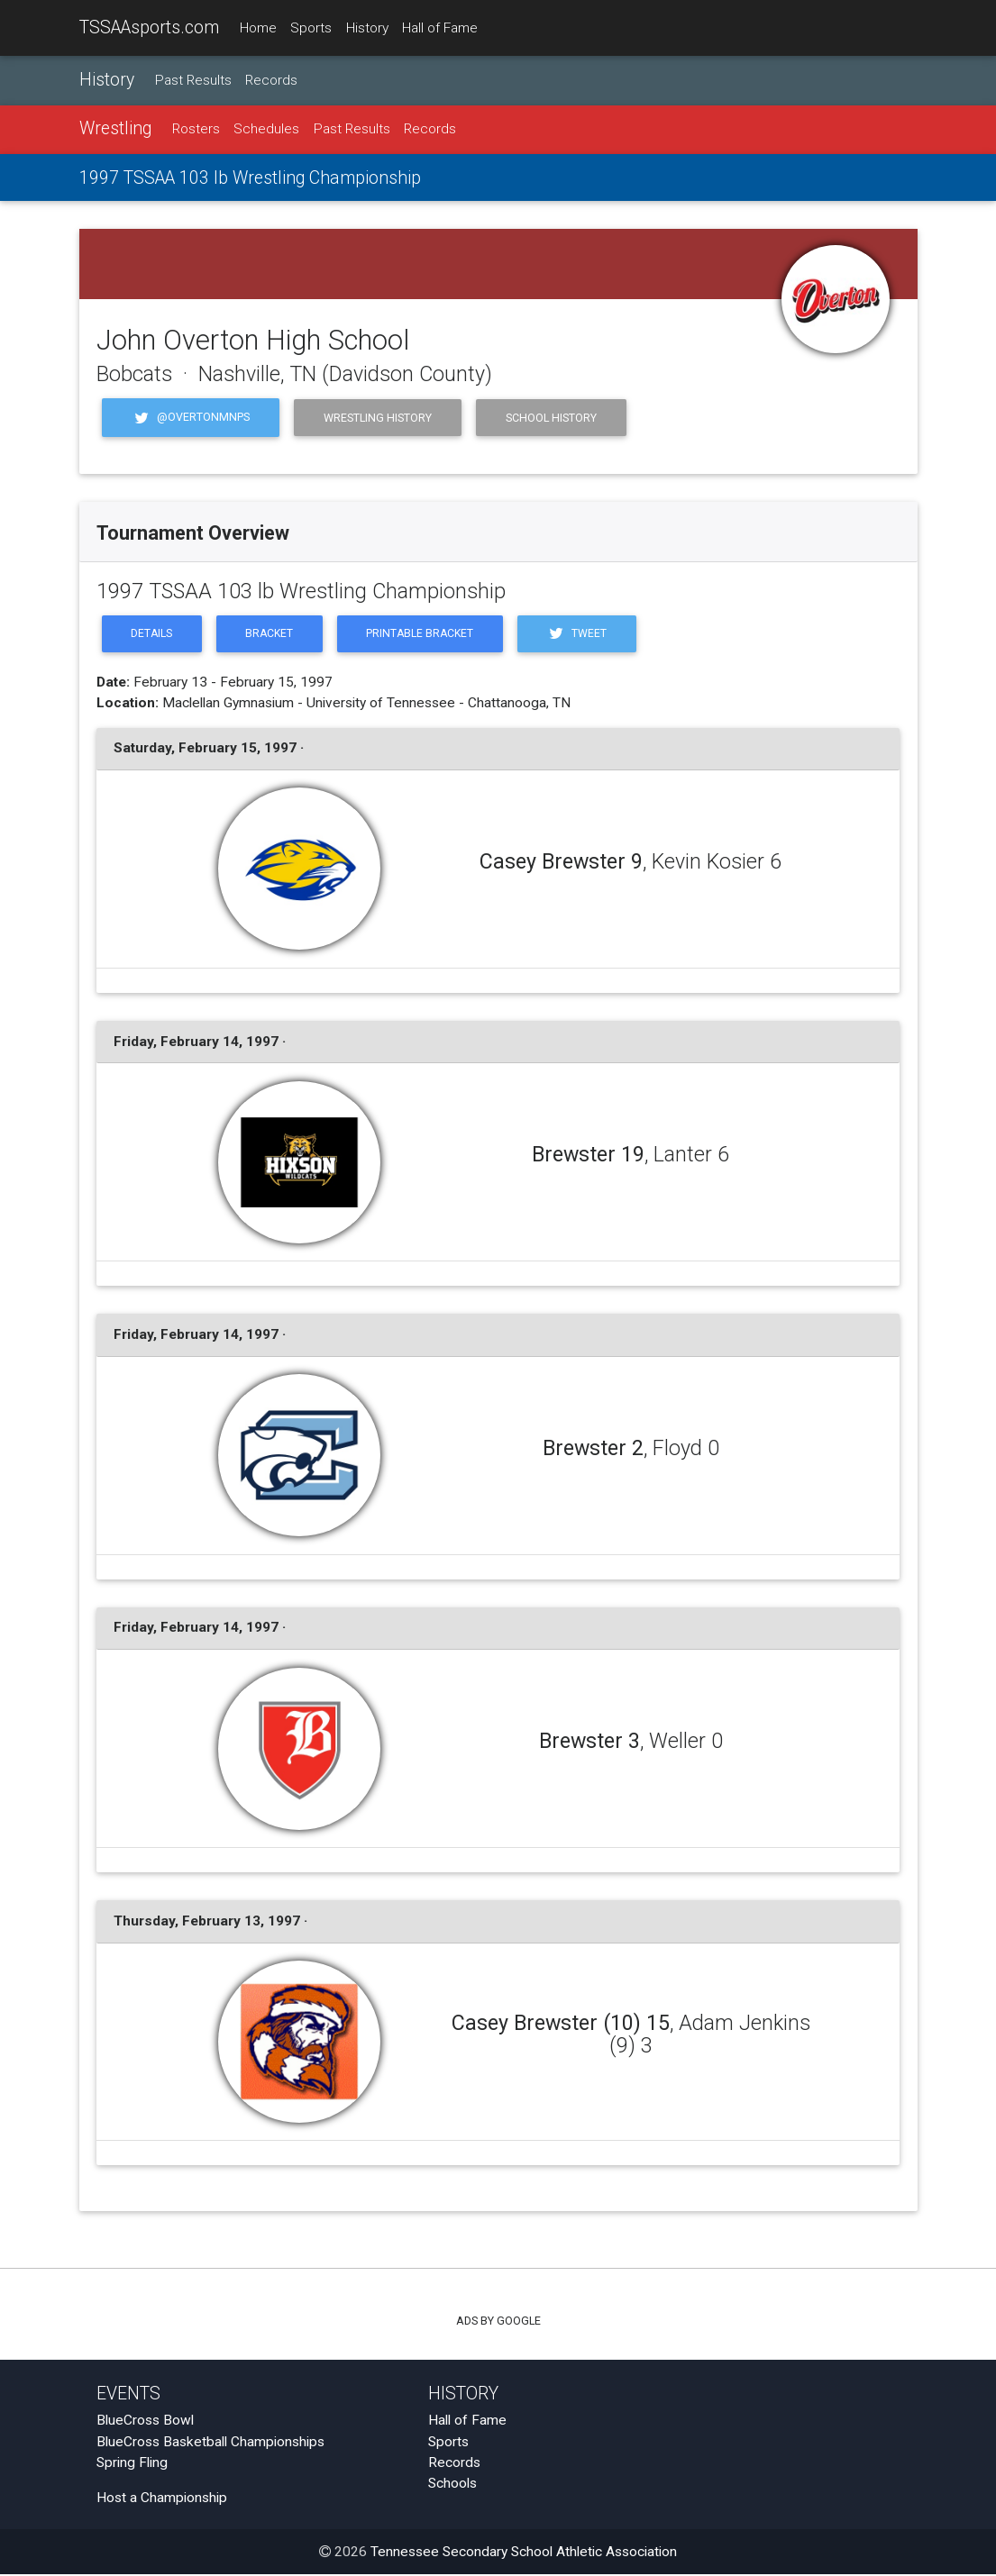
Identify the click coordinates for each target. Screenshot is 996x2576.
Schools (452, 2485)
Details (153, 635)
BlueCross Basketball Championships (210, 2443)
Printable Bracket (426, 635)
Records (271, 80)
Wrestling (115, 129)
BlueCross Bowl (145, 2422)
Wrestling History (378, 417)
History (367, 28)
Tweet (585, 634)
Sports (311, 28)
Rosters (196, 130)
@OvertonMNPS (191, 417)
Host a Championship (161, 2498)
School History (551, 417)
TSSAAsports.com (149, 27)
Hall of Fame (440, 28)
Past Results (193, 80)
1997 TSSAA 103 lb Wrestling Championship (250, 178)
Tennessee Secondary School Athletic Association (523, 2553)
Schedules (266, 130)
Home (258, 28)
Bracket (272, 635)
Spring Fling (132, 2464)
